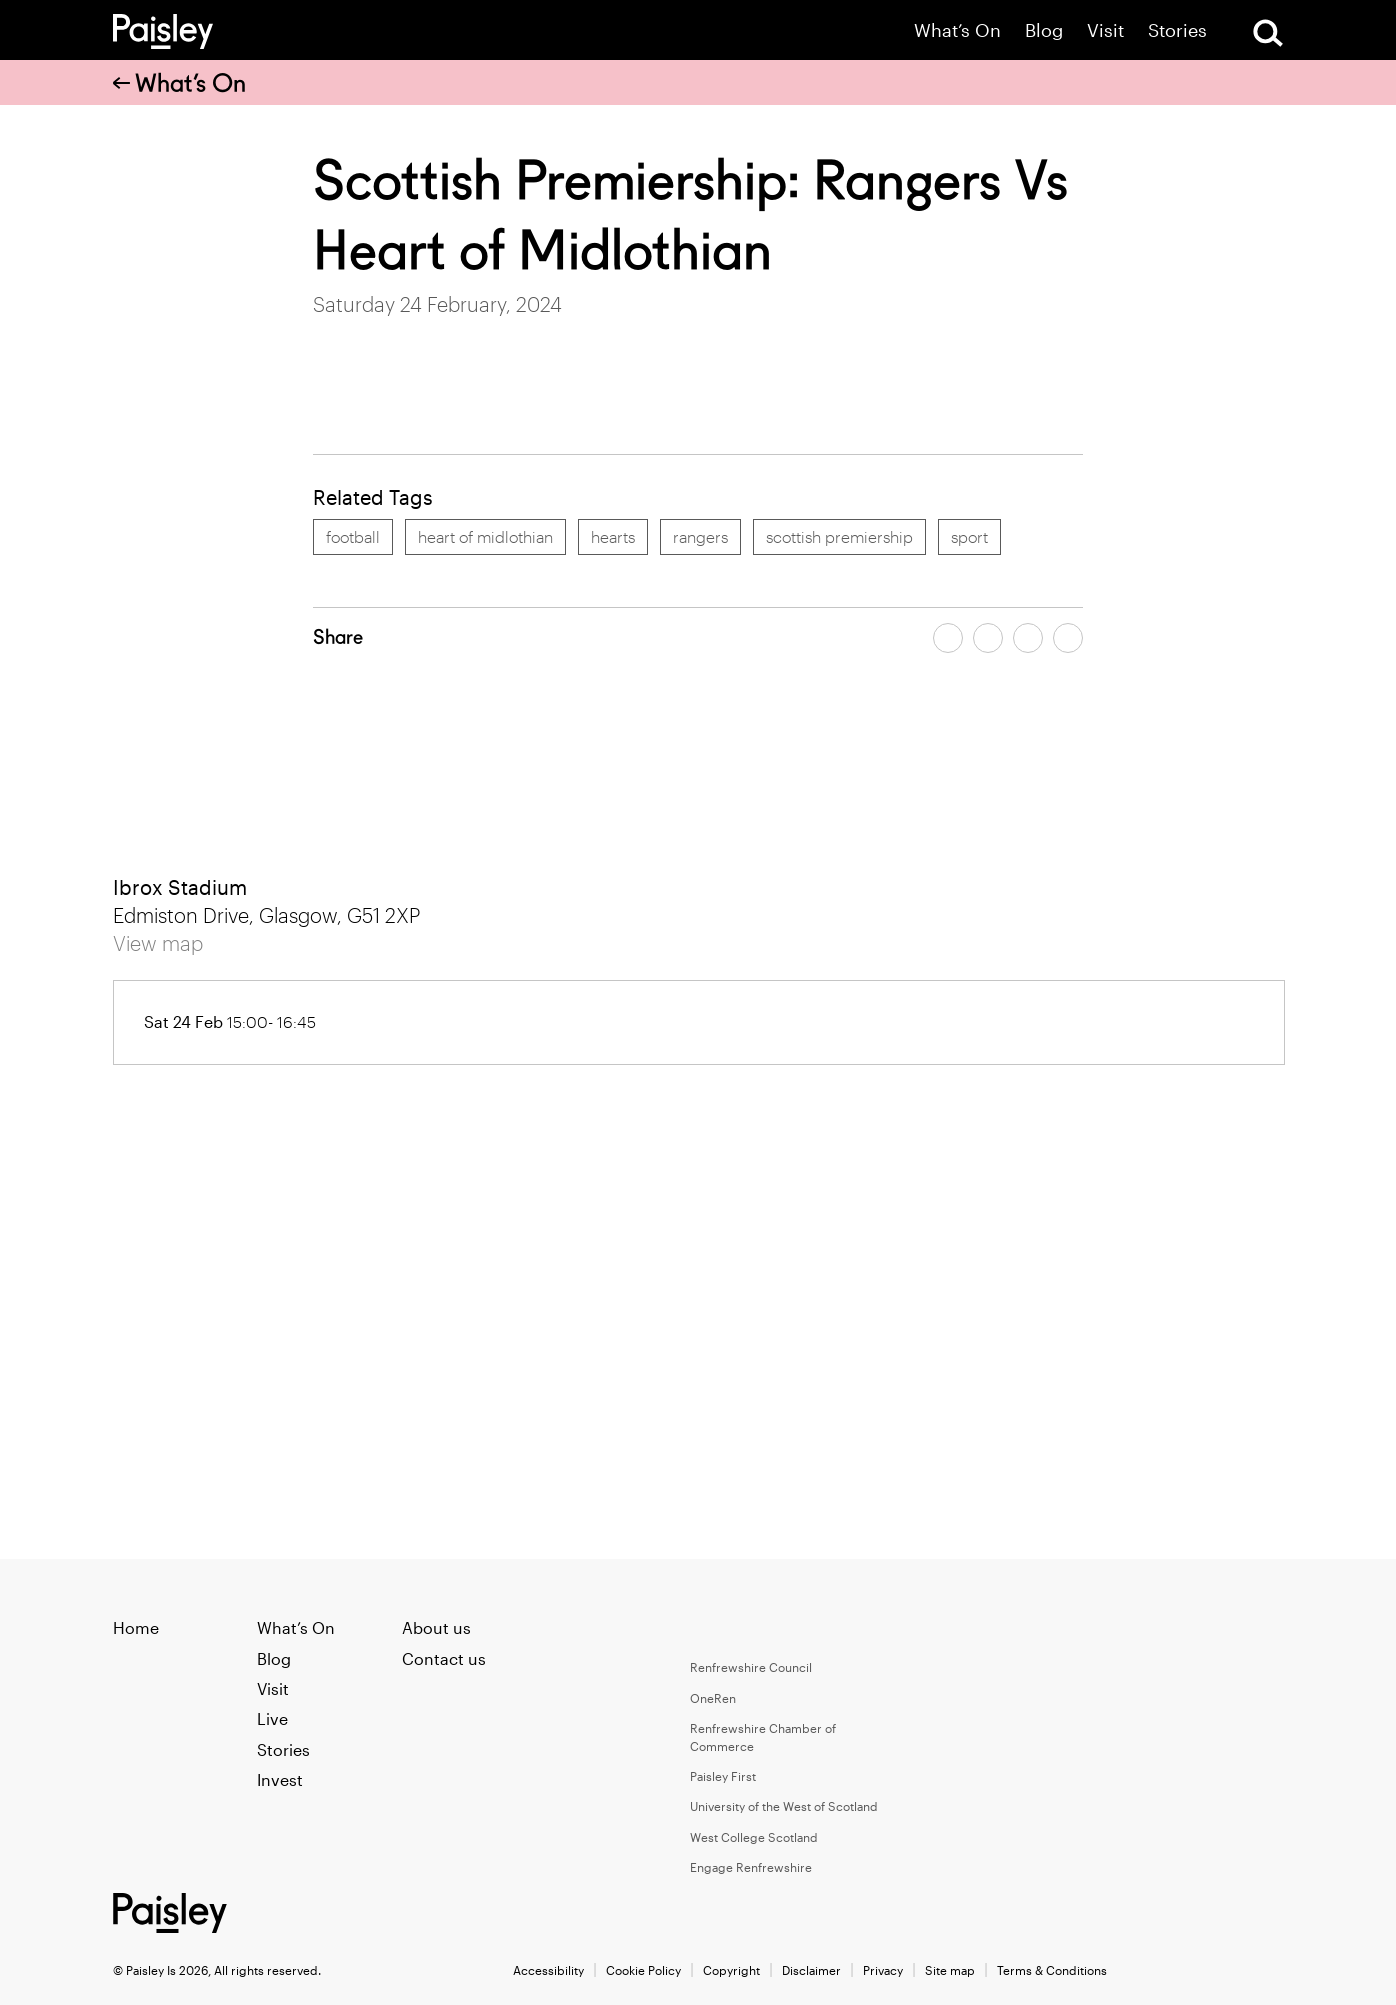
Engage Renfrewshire (751, 1867)
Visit (1105, 30)
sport (969, 536)
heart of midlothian (485, 536)
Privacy (883, 1970)
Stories (1177, 30)
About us (436, 1627)
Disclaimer (811, 1970)
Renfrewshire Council (751, 1667)
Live (272, 1718)
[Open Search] (1268, 33)
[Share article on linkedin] (1068, 638)
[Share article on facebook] (948, 638)
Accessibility (548, 1970)
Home (136, 1627)
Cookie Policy (643, 1970)
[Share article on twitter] (988, 638)
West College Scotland (754, 1837)
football (353, 536)
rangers (700, 536)
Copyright (731, 1970)
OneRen (713, 1698)
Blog (1044, 30)
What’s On (957, 30)
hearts (613, 536)
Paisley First (723, 1776)
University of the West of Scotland (784, 1806)
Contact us (444, 1658)
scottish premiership (839, 536)
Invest (280, 1779)
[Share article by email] (1028, 638)
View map (158, 943)
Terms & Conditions (1052, 1970)
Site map (950, 1970)
